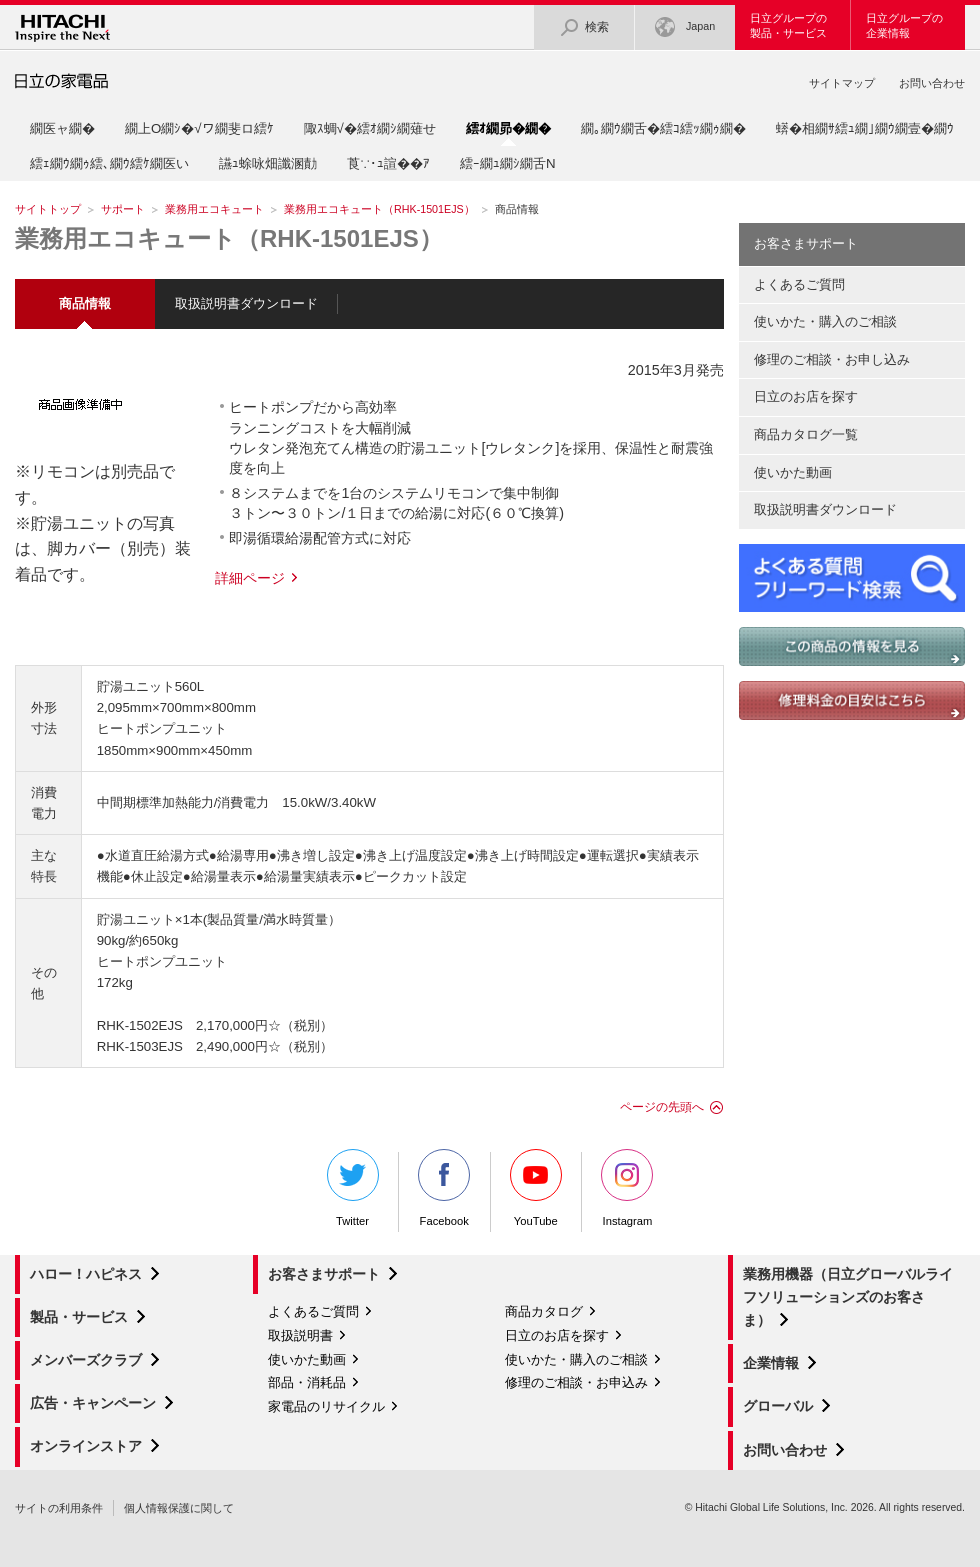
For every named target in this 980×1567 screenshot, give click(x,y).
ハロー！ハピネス (86, 1274)
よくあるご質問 (799, 284)
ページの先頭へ (662, 1107)
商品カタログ (544, 1311)
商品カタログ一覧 (806, 434)
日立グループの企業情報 (904, 25)
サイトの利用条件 (59, 1508)
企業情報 (771, 1363)
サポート (123, 209)
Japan (685, 27)
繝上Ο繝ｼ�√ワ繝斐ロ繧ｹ (199, 128)
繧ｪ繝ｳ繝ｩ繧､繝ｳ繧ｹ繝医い (109, 163)
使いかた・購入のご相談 (825, 321)
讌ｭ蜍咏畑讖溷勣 (268, 163)
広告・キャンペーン (93, 1403)
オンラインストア (86, 1446)
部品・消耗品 (307, 1382)
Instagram (627, 1188)
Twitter (353, 1188)
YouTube (536, 1188)
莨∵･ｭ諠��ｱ (388, 163)
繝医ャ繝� (62, 128)
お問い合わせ (932, 83)
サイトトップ (48, 209)
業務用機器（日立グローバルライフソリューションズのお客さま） (848, 1297)
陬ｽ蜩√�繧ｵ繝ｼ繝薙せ (370, 128)
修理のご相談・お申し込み (832, 359)
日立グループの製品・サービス (788, 25)
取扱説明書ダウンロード (246, 303)
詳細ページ (250, 578)
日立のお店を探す (806, 396)
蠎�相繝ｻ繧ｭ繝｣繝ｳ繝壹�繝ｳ (865, 128)
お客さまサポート (806, 243)
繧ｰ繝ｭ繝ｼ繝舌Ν (508, 163)
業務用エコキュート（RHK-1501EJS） (379, 209)
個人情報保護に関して (179, 1508)
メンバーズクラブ (86, 1360)
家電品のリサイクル (326, 1406)
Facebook (444, 1188)
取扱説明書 (300, 1335)
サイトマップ (842, 83)
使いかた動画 (793, 472)
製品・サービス (79, 1317)
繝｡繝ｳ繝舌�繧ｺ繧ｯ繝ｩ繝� (663, 128)
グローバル (778, 1406)
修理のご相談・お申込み (576, 1382)
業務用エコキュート (214, 209)
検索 (584, 27)
